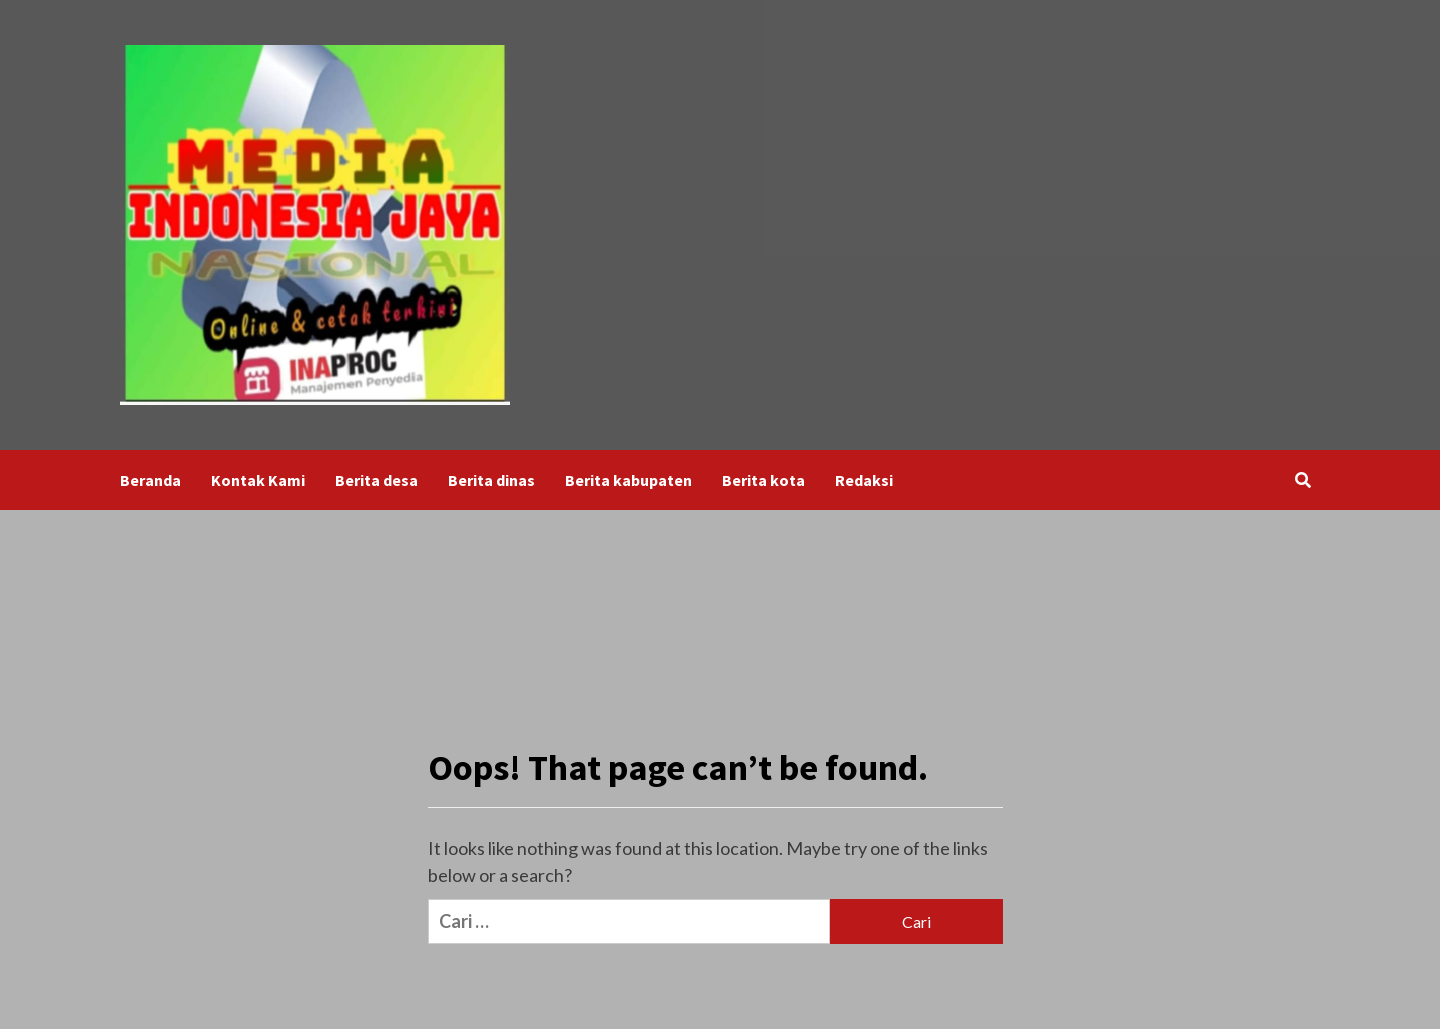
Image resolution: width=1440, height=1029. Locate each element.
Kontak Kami (258, 480)
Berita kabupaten (628, 480)
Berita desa (376, 480)
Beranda (150, 480)
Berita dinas (491, 480)
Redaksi (864, 480)
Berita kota (763, 480)
